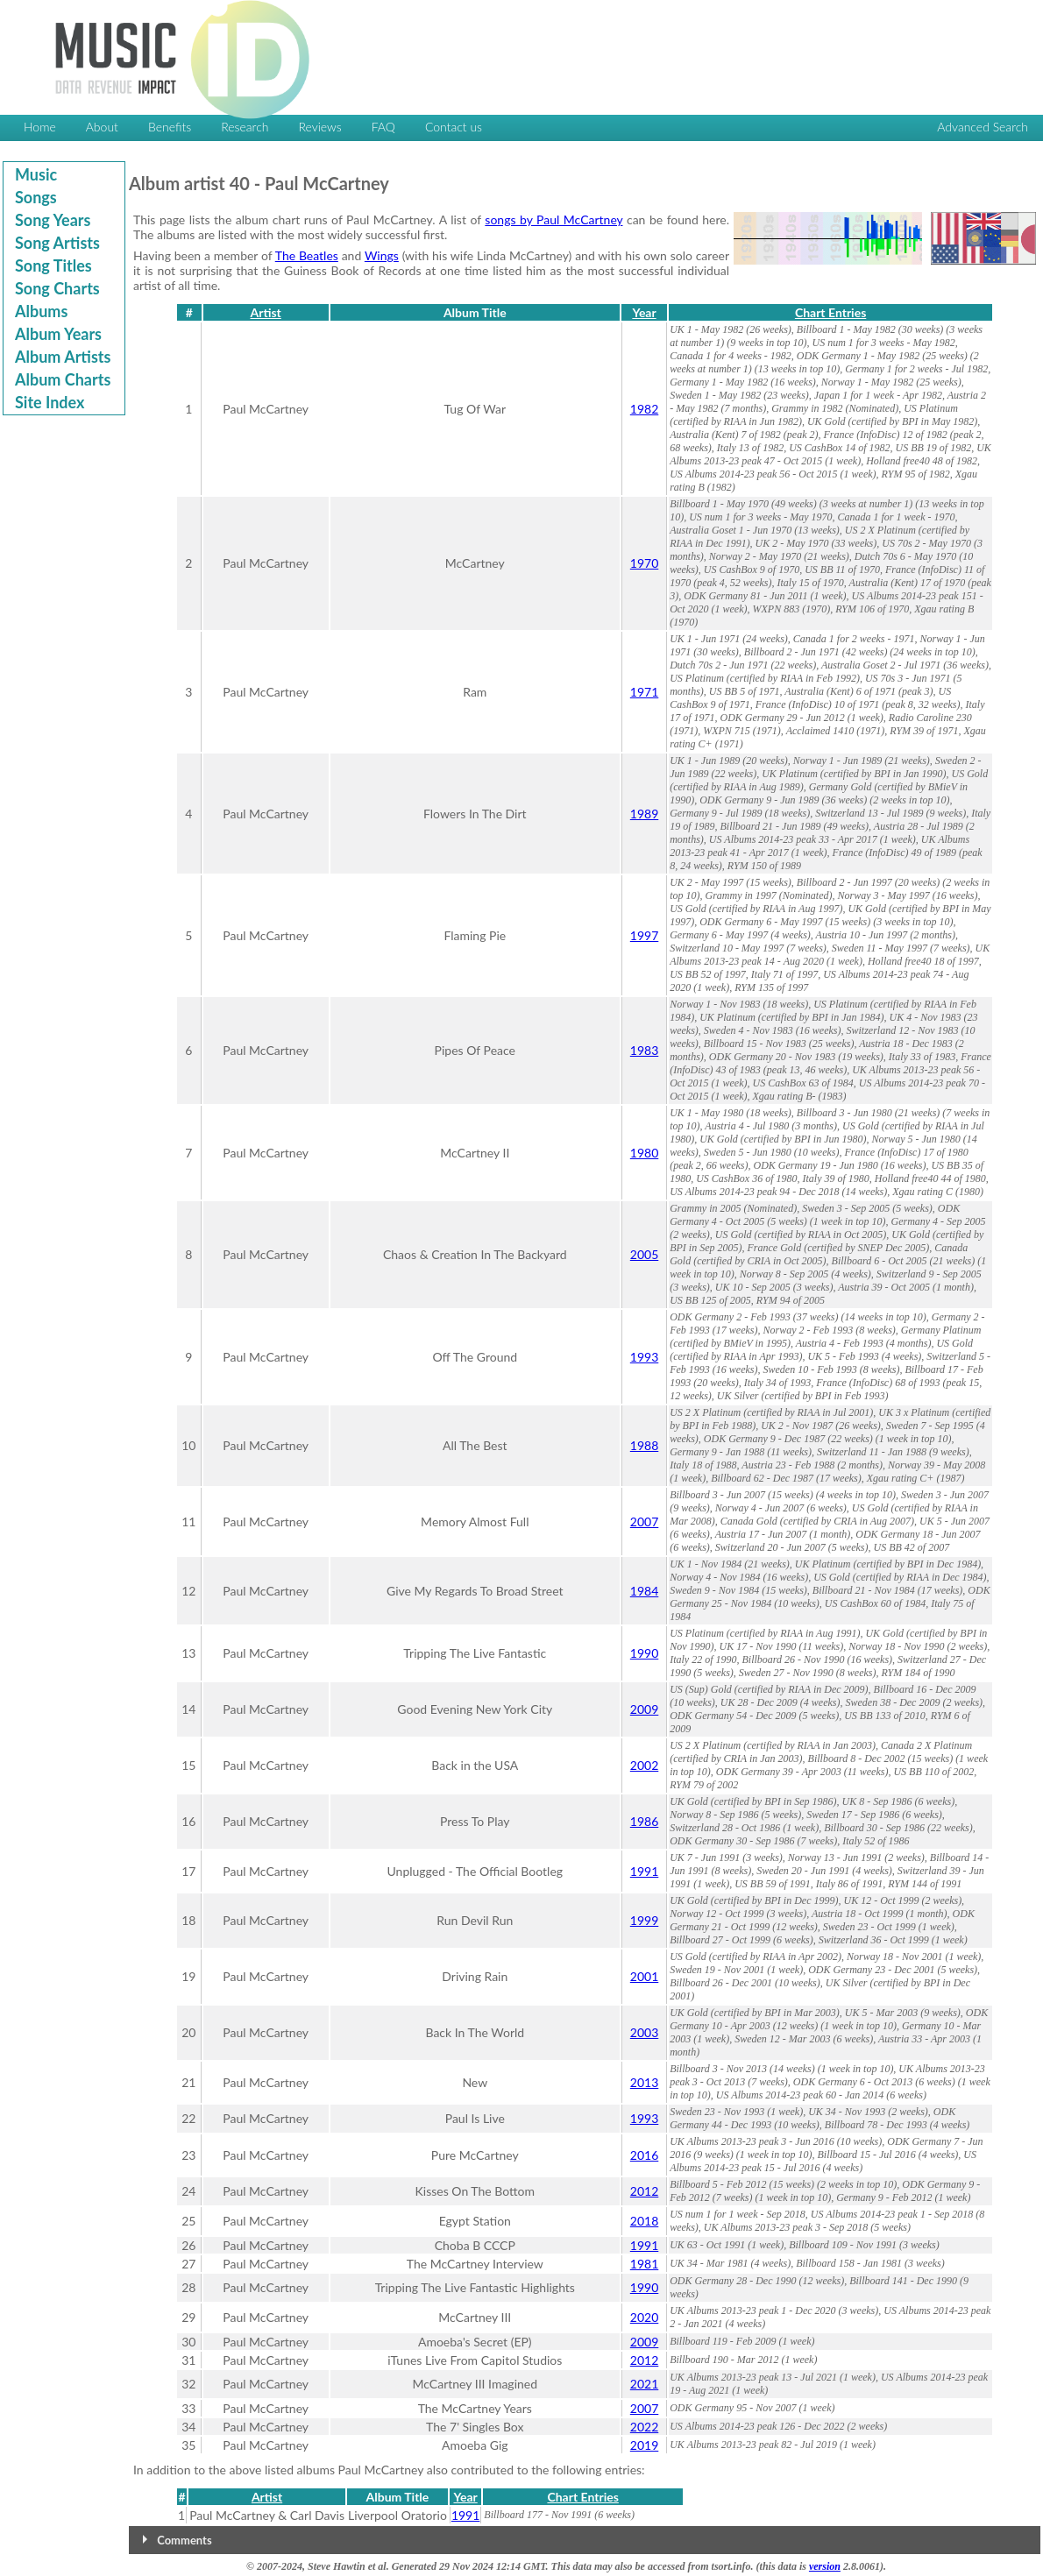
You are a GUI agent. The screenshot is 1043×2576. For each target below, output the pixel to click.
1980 (644, 1152)
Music (36, 174)
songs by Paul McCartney (553, 219)
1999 (644, 1920)
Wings (382, 255)
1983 (644, 1050)
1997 (644, 935)
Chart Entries (830, 312)
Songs (36, 197)
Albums (41, 311)
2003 (644, 2032)
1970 (644, 563)
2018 (644, 2220)
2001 (644, 1976)
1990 (644, 1652)
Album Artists (62, 356)
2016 (644, 2155)
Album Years (58, 333)
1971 (644, 691)
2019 (644, 2445)
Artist (265, 312)
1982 (644, 408)
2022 (644, 2426)
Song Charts (57, 288)
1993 (644, 1356)
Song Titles (53, 265)
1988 (644, 1445)
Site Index (49, 402)
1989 (644, 813)
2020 (644, 2317)
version (825, 2566)
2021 (644, 2383)
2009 (644, 1709)
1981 (644, 2263)
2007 (644, 1521)
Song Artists (57, 242)
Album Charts (62, 379)
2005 (644, 1254)
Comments (184, 2540)
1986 (644, 1821)
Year (644, 312)
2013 (644, 2082)
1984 (644, 1590)
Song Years (52, 220)
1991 (644, 1871)
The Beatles (306, 255)
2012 (644, 2190)
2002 (644, 1765)
